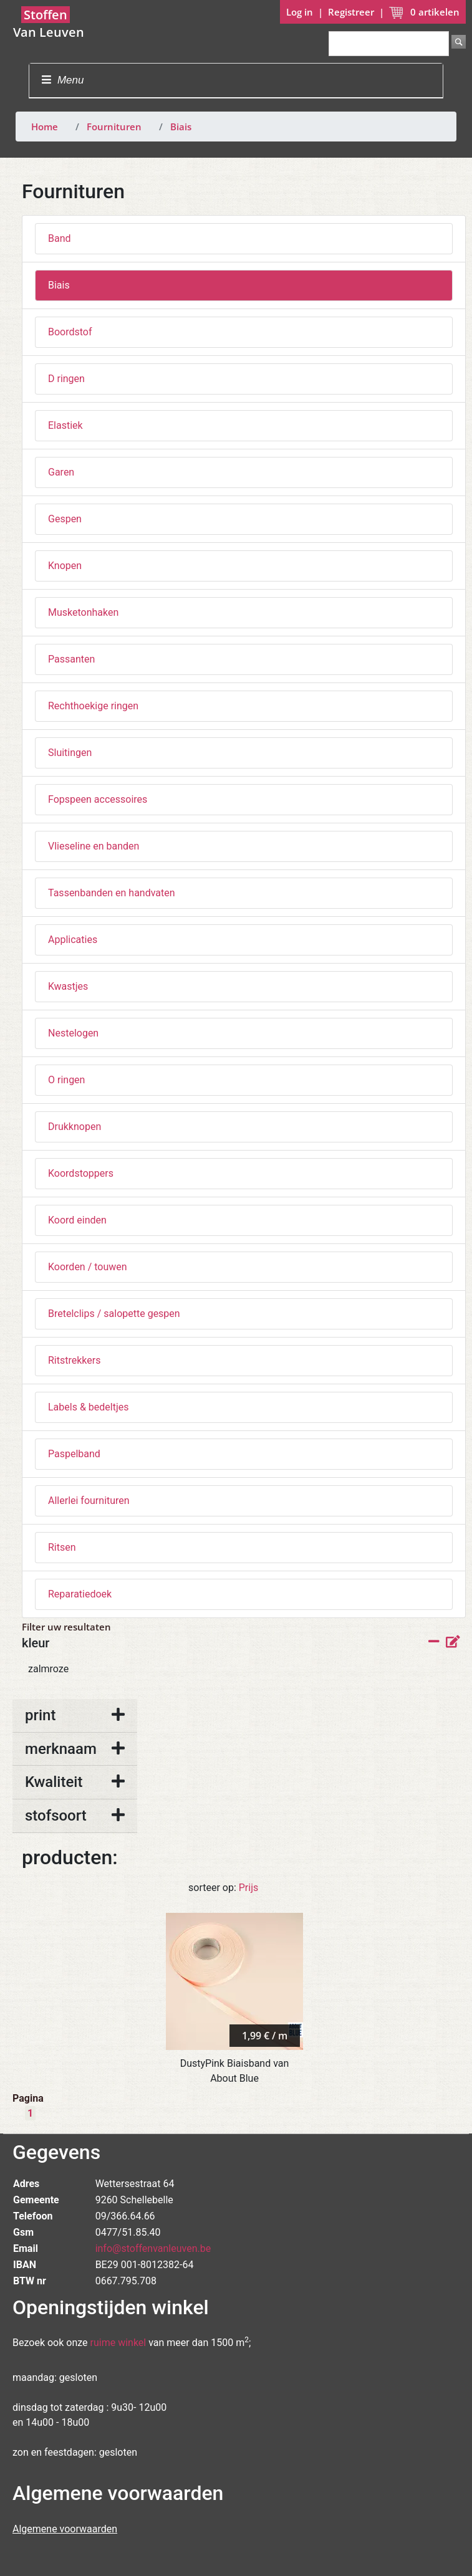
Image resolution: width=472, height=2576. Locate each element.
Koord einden (77, 1220)
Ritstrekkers (74, 1360)
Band (59, 238)
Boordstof (70, 332)
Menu (63, 80)
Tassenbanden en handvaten (111, 893)
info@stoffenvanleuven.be (153, 2248)
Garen (61, 472)
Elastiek (65, 425)
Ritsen (62, 1547)
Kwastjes (68, 986)
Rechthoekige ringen (93, 706)
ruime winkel (118, 2343)
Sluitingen (70, 753)
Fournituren (114, 126)
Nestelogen (73, 1033)
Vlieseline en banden (93, 846)
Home (44, 126)
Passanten (71, 659)
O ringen (66, 1080)
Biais (180, 126)
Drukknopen (74, 1126)
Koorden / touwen (87, 1267)
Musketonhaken (83, 612)
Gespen (65, 519)
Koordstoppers (80, 1173)
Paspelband (74, 1454)
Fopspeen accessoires (97, 799)
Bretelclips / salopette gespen (114, 1313)
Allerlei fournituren (89, 1500)
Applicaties (72, 940)
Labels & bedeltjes (88, 1407)
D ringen (66, 379)
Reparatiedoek (80, 1594)
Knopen (65, 566)
